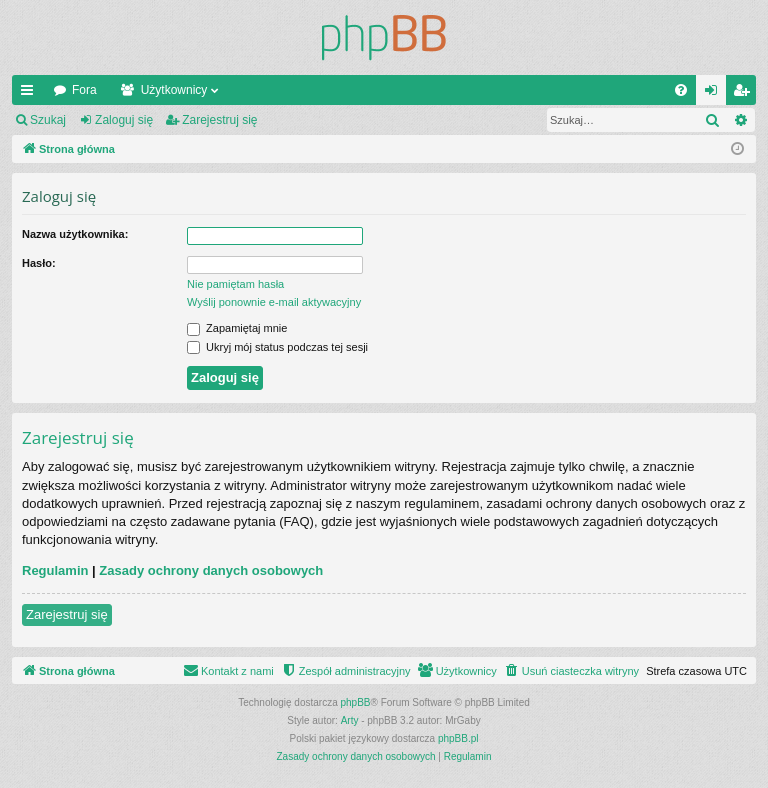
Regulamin (55, 570)
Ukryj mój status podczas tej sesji (277, 347)
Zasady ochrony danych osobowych (211, 570)
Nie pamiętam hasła (235, 284)
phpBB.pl (458, 738)
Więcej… (31, 94)
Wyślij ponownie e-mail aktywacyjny (274, 302)
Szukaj (48, 120)
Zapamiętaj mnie (237, 328)
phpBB (356, 702)
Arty (350, 720)
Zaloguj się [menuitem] (715, 94)
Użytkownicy (174, 90)
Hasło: (39, 263)
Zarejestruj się (219, 120)
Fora (84, 90)
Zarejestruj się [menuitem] (745, 94)
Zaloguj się (124, 120)
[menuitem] (681, 90)
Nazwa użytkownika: (75, 234)
